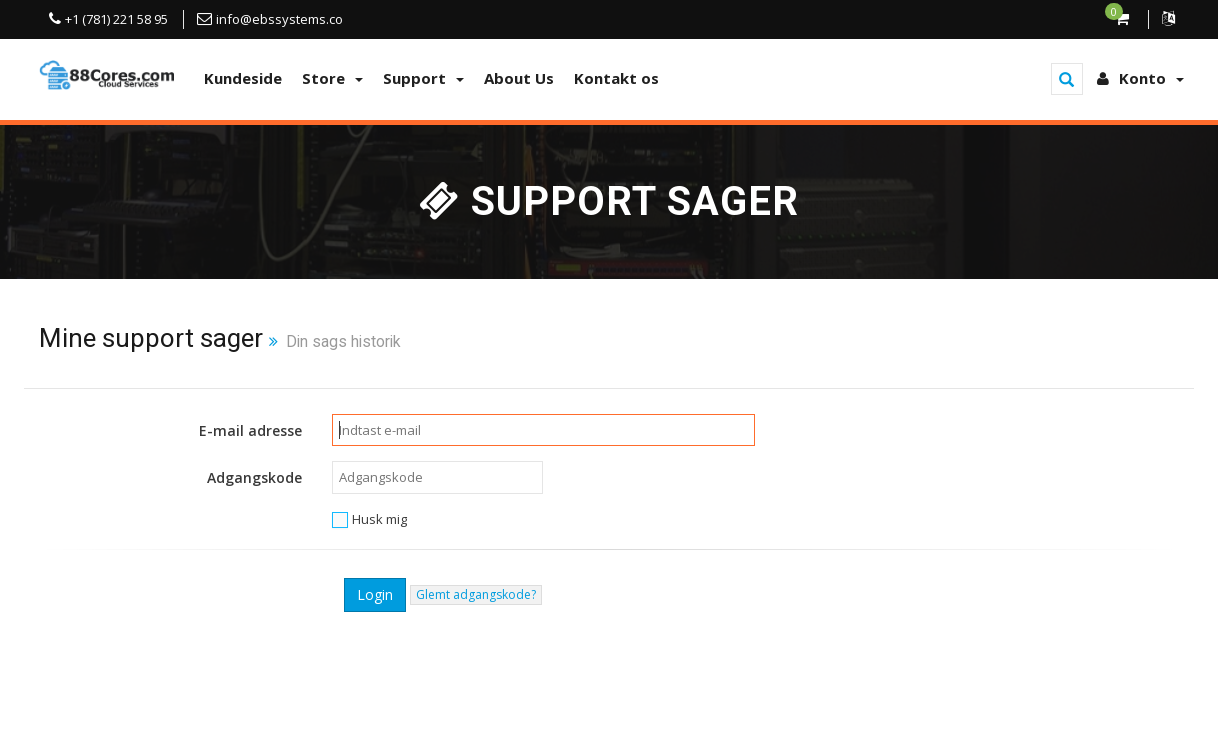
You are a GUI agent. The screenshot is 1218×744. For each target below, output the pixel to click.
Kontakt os (616, 78)
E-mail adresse (250, 430)
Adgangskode (254, 477)
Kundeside (243, 78)
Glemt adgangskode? (476, 594)
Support (423, 78)
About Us (519, 78)
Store (332, 78)
